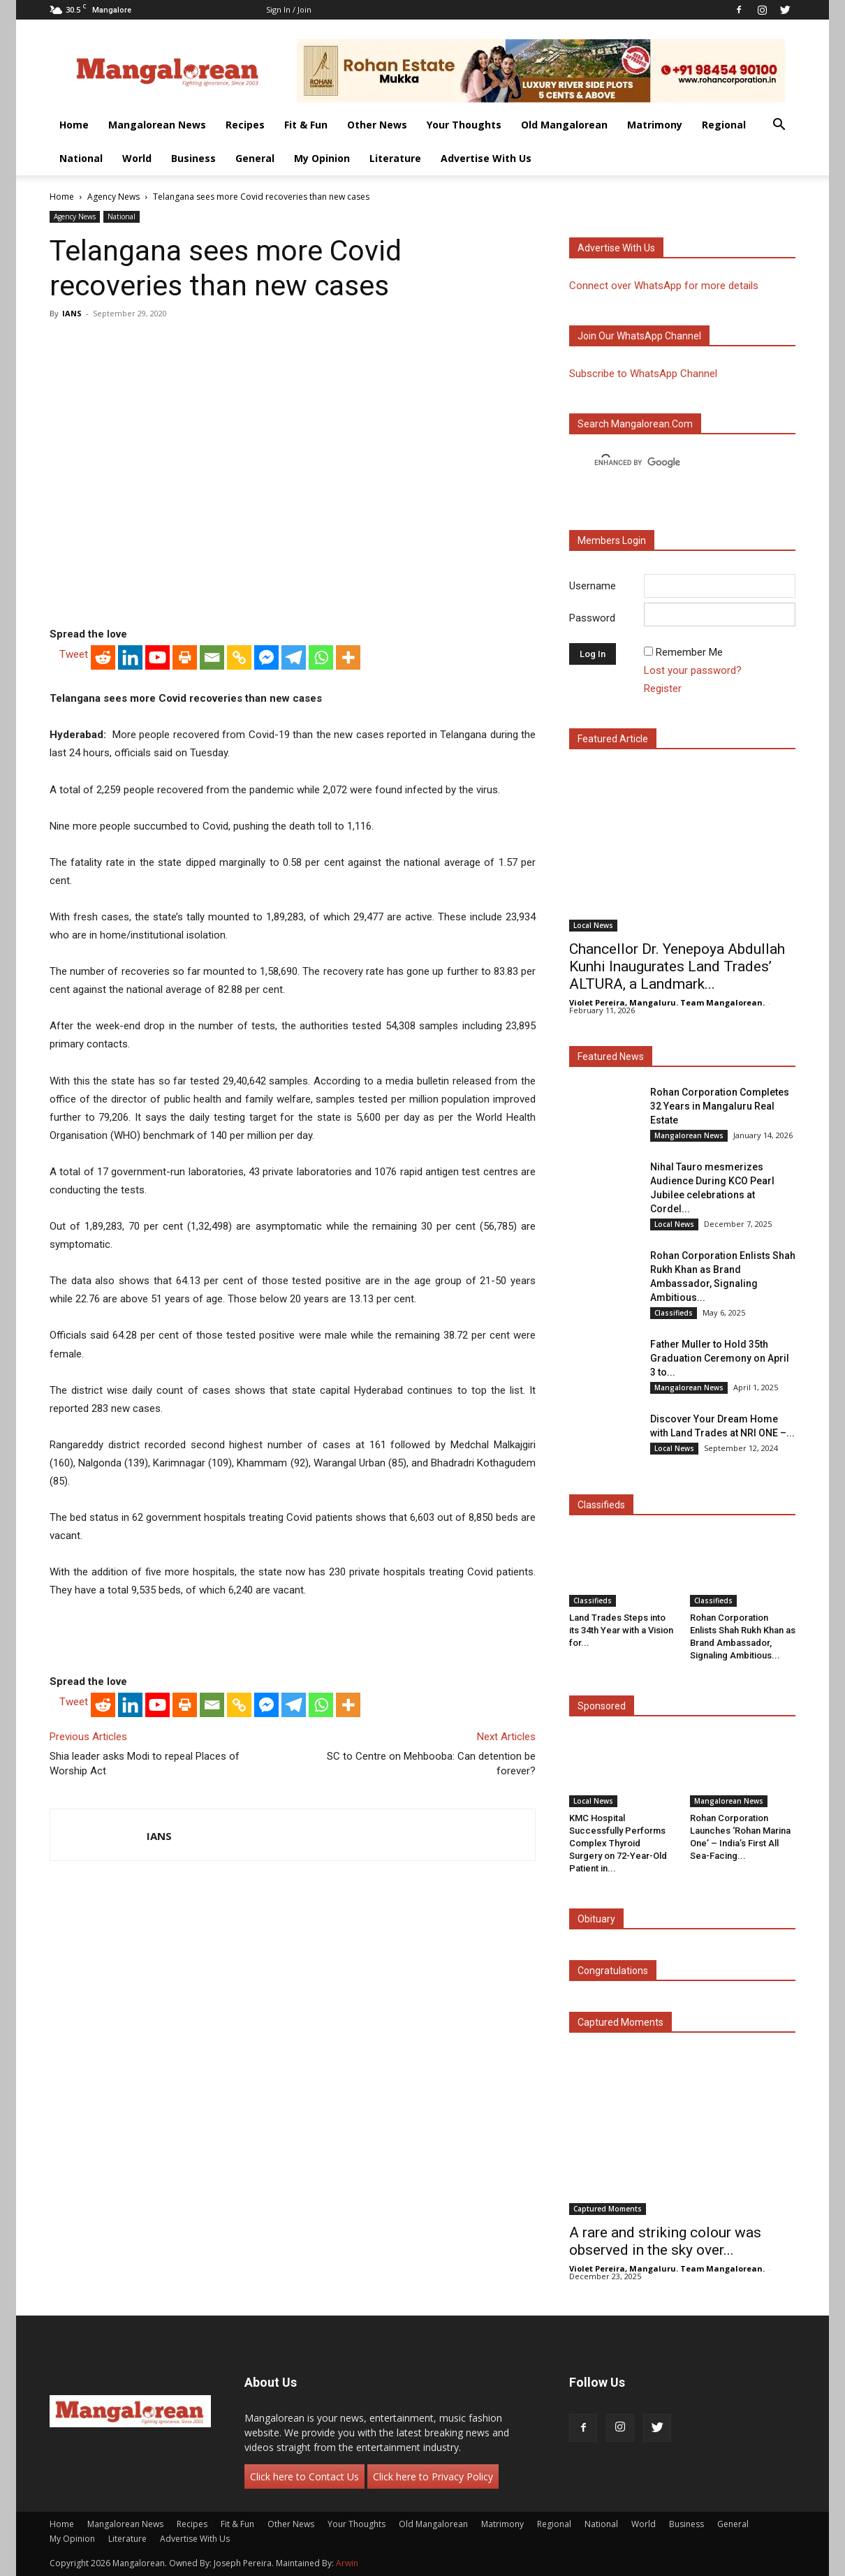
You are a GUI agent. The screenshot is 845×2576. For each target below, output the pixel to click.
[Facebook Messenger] (266, 657)
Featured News (611, 1056)
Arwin (347, 2563)
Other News (377, 124)
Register (663, 688)
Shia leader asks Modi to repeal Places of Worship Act (145, 1763)
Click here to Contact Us (304, 2476)
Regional (724, 124)
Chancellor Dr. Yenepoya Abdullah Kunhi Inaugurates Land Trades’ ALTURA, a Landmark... (677, 966)
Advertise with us (616, 247)
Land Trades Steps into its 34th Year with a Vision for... (621, 1630)
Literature (395, 158)
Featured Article (613, 738)
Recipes (245, 124)
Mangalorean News (157, 124)
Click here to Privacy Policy (433, 2476)
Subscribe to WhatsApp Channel (643, 373)
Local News (593, 925)
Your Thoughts (464, 124)
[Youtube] (157, 657)
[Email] (212, 657)
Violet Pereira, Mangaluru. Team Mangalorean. (667, 1002)
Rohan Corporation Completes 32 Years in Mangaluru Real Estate (719, 1106)
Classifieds (673, 1313)
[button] (778, 126)
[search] (669, 463)
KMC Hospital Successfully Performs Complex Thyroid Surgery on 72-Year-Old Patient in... (618, 1843)
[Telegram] (293, 657)
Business (193, 158)
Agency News (113, 197)
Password (592, 618)
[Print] (184, 657)
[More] (348, 657)
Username (592, 586)
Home (74, 124)
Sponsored (602, 1706)
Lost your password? (693, 670)
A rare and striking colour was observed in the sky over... (665, 2241)
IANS (72, 313)
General (254, 158)
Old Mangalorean (564, 124)
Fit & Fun (306, 124)
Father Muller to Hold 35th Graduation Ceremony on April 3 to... (719, 1358)
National (81, 158)
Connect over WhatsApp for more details (663, 285)
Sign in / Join (288, 9)
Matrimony (654, 124)
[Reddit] (103, 657)
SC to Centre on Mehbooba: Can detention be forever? (431, 1763)
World (137, 158)
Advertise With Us (486, 158)
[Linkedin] (130, 657)
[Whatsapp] (321, 657)
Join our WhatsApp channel (639, 335)
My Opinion (322, 158)
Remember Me (689, 652)
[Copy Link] (239, 657)
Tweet (73, 654)
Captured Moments (620, 2022)
